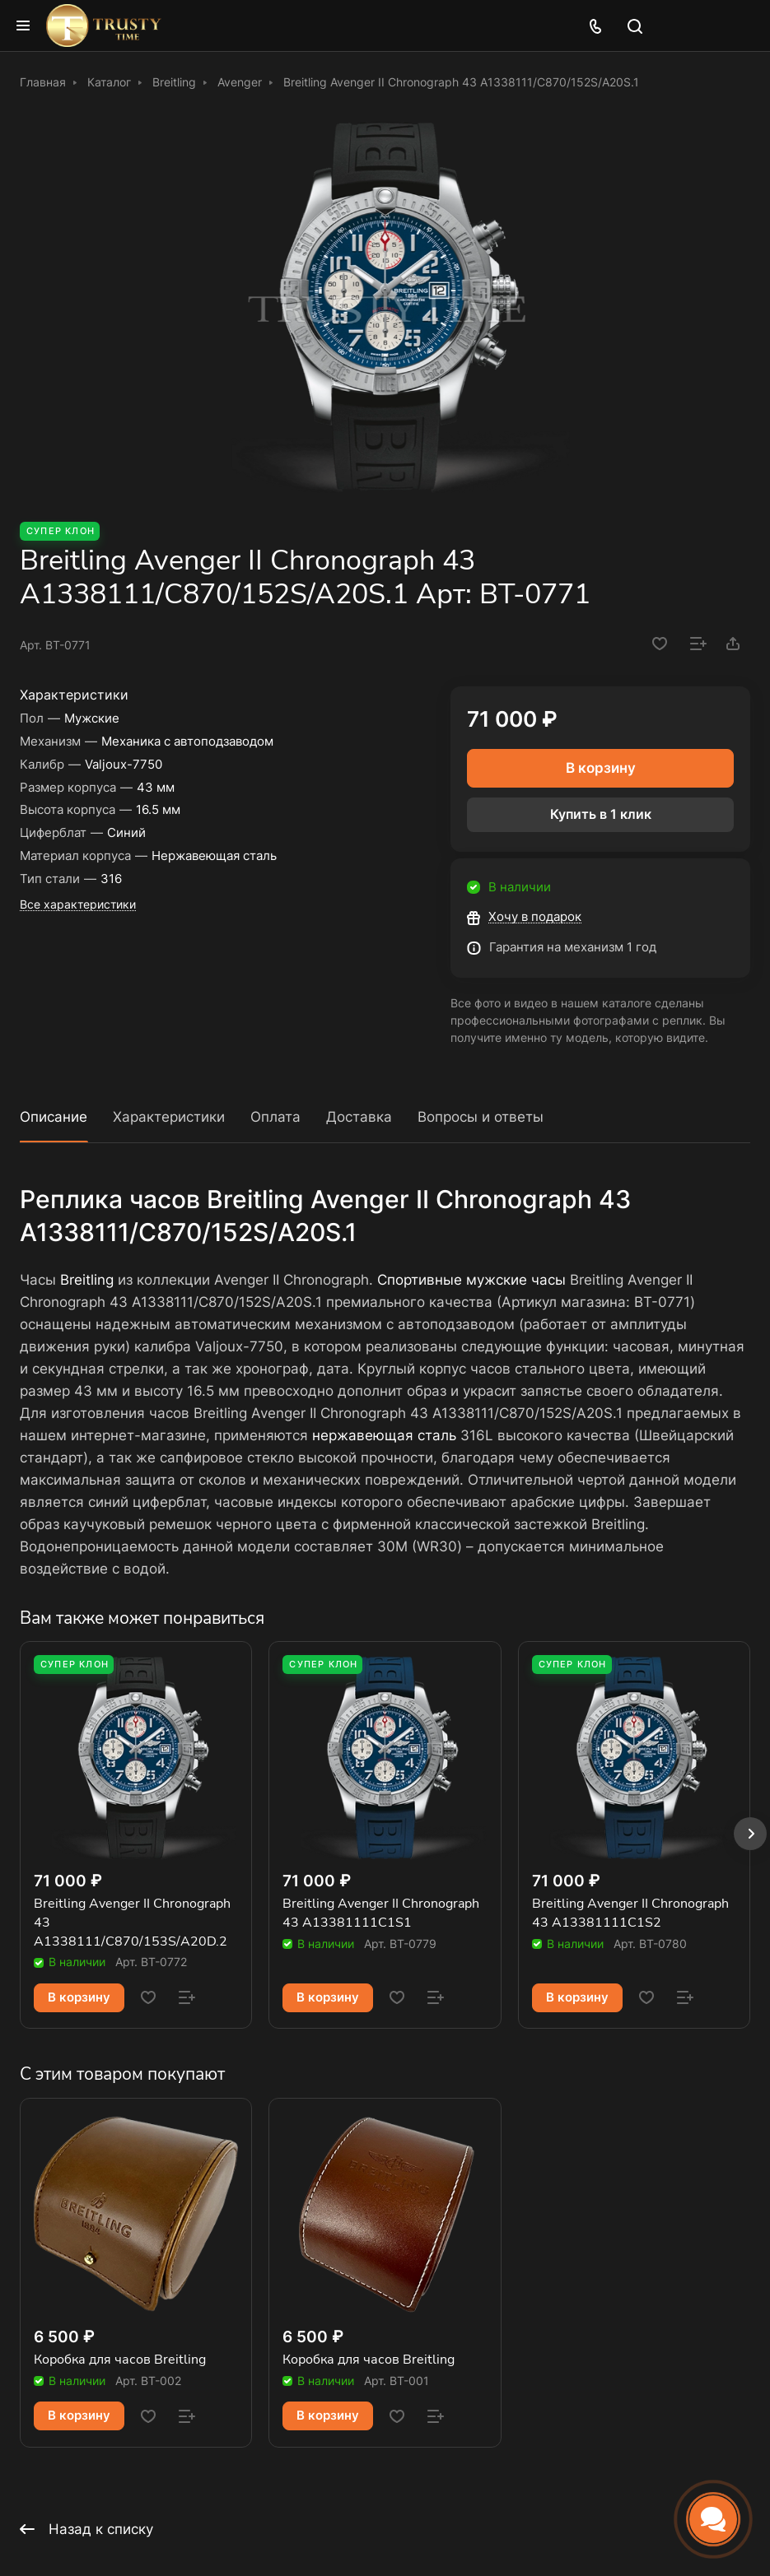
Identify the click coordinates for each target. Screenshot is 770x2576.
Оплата (275, 1117)
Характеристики (169, 1117)
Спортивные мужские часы (471, 1280)
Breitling (87, 1280)
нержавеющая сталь (384, 1435)
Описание (53, 1117)
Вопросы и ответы (481, 1117)
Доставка (359, 1117)
